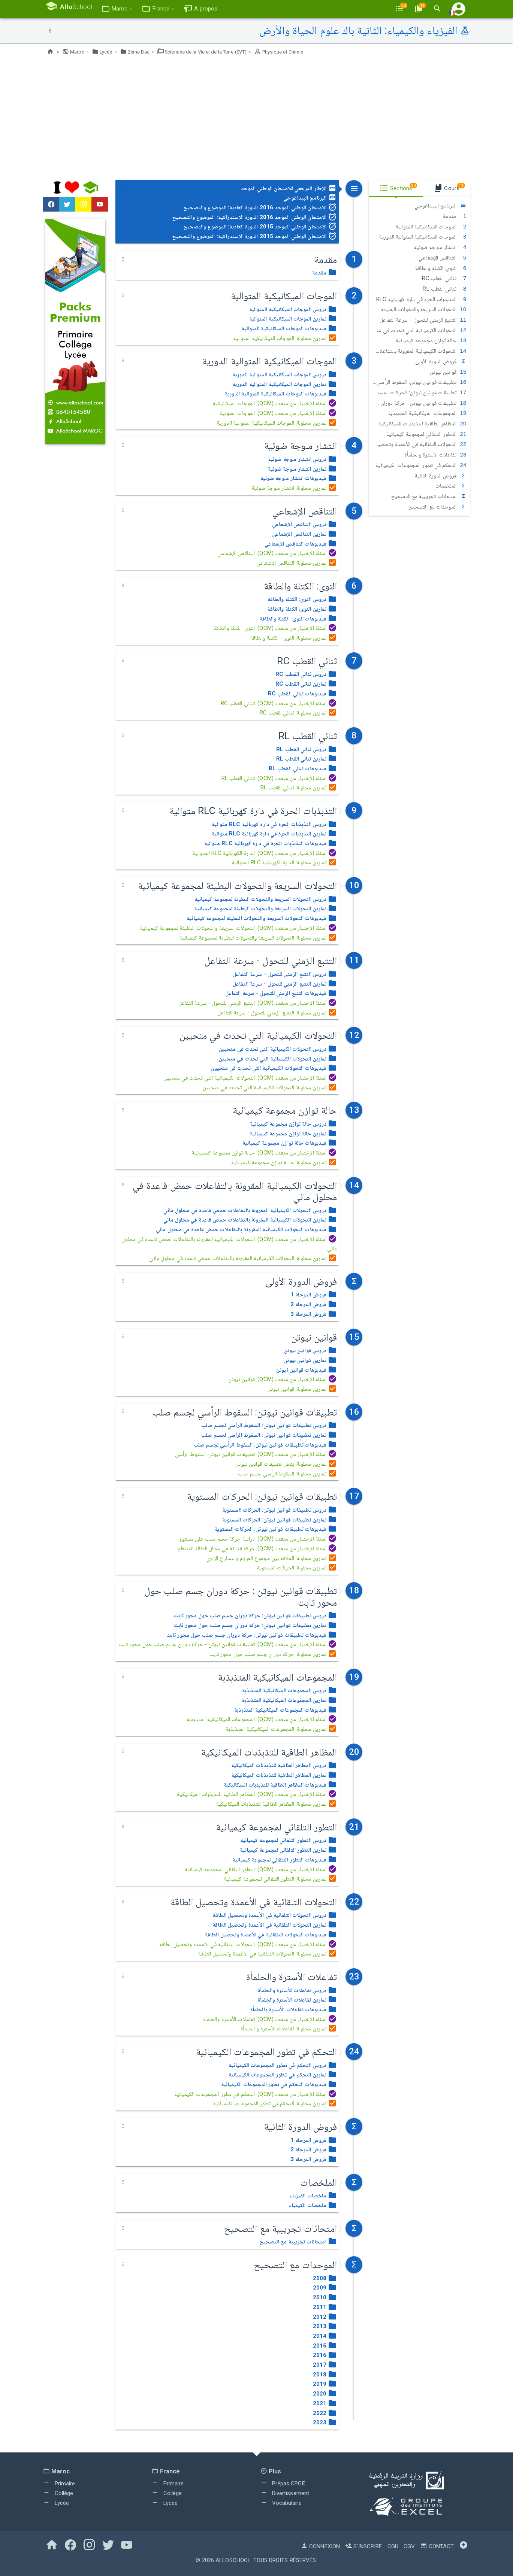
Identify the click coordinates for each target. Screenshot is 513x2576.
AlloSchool (233, 2560)
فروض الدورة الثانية (441, 475)
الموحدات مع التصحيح (437, 506)
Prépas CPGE (282, 2483)
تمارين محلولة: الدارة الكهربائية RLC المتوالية (284, 862)
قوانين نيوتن (448, 371)
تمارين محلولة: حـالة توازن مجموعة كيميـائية (284, 1162)
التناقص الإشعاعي (442, 257)
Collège (58, 2493)
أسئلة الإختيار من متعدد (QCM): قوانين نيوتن (282, 1379)
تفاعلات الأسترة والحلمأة (435, 454)
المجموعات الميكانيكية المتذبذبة (427, 413)
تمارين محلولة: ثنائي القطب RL (298, 787)
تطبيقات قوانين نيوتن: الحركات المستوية (418, 392)
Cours (449, 187)
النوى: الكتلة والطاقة (441, 267)
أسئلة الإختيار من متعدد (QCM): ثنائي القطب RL (279, 778)
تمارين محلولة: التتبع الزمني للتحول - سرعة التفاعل (277, 1012)
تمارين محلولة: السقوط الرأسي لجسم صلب (287, 1473)
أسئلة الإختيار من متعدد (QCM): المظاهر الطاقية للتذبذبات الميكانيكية (257, 1794)
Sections (398, 187)
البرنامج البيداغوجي (310, 197)
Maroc (73, 52)
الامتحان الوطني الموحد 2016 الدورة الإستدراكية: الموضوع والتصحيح (254, 217)
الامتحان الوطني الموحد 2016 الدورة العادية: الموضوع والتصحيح (260, 207)
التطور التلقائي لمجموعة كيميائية (426, 434)
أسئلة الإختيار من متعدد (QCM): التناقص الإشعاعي (277, 553)
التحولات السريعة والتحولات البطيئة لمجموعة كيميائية (417, 309)
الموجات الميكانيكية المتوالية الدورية (422, 236)
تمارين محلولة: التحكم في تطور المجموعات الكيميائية (275, 2103)
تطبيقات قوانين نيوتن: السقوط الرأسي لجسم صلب (417, 382)
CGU (392, 2546)
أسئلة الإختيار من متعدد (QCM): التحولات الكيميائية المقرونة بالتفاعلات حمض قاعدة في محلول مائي (229, 1244)
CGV (409, 2546)
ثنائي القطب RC (444, 278)
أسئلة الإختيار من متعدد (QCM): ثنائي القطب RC (279, 703)
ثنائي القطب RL (444, 288)
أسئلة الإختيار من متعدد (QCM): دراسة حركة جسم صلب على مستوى (257, 1538)
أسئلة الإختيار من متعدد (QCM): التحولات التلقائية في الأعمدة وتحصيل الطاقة (248, 1944)
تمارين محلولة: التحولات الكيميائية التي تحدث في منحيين (270, 1087)
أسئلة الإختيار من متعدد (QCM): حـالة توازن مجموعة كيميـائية (264, 1152)
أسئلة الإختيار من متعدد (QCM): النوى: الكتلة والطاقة (275, 628)
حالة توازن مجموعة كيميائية (431, 340)
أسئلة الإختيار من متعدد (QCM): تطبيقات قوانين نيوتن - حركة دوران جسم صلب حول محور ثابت (227, 1644)
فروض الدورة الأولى (440, 361)
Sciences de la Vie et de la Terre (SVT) (211, 52)
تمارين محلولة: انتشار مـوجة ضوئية (294, 488)
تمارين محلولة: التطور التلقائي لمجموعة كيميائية (280, 1878)
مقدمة (454, 216)
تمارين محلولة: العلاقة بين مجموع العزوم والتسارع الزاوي (271, 1558)
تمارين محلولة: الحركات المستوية (297, 1567)
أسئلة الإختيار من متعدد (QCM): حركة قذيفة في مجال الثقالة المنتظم (257, 1548)
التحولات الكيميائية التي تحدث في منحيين (417, 330)
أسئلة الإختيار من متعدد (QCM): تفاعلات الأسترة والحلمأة (270, 2019)
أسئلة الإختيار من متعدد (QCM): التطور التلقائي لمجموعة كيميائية (261, 1869)
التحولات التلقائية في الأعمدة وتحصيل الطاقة (417, 444)
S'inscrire (363, 2546)
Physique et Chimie (295, 52)
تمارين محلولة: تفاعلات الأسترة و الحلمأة (289, 2028)
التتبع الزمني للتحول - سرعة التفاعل (423, 319)
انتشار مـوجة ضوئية (440, 247)
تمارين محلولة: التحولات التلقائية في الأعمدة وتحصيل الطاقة (267, 1953)
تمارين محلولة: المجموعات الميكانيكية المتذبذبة (281, 1729)
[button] (123, 9)
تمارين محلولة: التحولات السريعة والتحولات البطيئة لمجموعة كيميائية (258, 937)
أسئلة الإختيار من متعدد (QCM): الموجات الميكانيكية (275, 403)
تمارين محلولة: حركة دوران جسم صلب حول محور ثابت (273, 1654)
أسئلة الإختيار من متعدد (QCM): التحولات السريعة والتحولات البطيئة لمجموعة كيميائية (238, 928)
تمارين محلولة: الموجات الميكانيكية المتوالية (285, 338)
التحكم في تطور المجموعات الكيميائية (420, 465)
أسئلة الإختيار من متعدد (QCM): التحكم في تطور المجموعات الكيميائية (255, 2094)
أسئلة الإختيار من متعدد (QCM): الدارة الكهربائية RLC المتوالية (265, 853)
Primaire (59, 2483)
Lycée (104, 52)
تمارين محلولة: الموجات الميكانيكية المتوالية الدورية (277, 422)
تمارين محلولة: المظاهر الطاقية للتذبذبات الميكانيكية (276, 1803)
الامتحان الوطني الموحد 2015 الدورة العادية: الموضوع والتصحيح (260, 226)
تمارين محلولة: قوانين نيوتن (302, 1389)
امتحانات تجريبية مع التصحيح (428, 496)
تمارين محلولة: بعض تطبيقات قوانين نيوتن (286, 1463)
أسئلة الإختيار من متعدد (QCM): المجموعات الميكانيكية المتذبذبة (262, 1719)
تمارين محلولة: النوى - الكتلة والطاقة (293, 637)
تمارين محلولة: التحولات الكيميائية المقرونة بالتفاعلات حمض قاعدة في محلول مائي (243, 1258)
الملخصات (450, 485)
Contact (437, 2546)
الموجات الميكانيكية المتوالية (431, 226)
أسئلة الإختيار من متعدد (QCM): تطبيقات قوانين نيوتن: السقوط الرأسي (256, 1454)
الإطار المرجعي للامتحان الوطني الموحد (289, 188)
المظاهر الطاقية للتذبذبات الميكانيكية (422, 423)
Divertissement (285, 2493)
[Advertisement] (257, 120)
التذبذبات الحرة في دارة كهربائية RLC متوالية (417, 299)
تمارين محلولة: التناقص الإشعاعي (296, 562)
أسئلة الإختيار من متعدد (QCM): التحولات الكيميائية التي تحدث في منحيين (250, 1077)
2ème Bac (138, 52)
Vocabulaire (281, 2503)
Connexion (320, 2546)
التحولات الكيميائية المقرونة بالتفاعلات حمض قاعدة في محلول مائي (417, 351)
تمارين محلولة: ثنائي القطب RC (298, 712)
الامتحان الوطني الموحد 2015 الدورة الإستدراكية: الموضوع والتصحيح (254, 236)
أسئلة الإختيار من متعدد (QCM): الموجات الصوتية (278, 413)
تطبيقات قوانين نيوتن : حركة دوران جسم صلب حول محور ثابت (417, 403)
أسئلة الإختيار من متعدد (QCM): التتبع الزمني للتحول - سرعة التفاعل (257, 1002)
